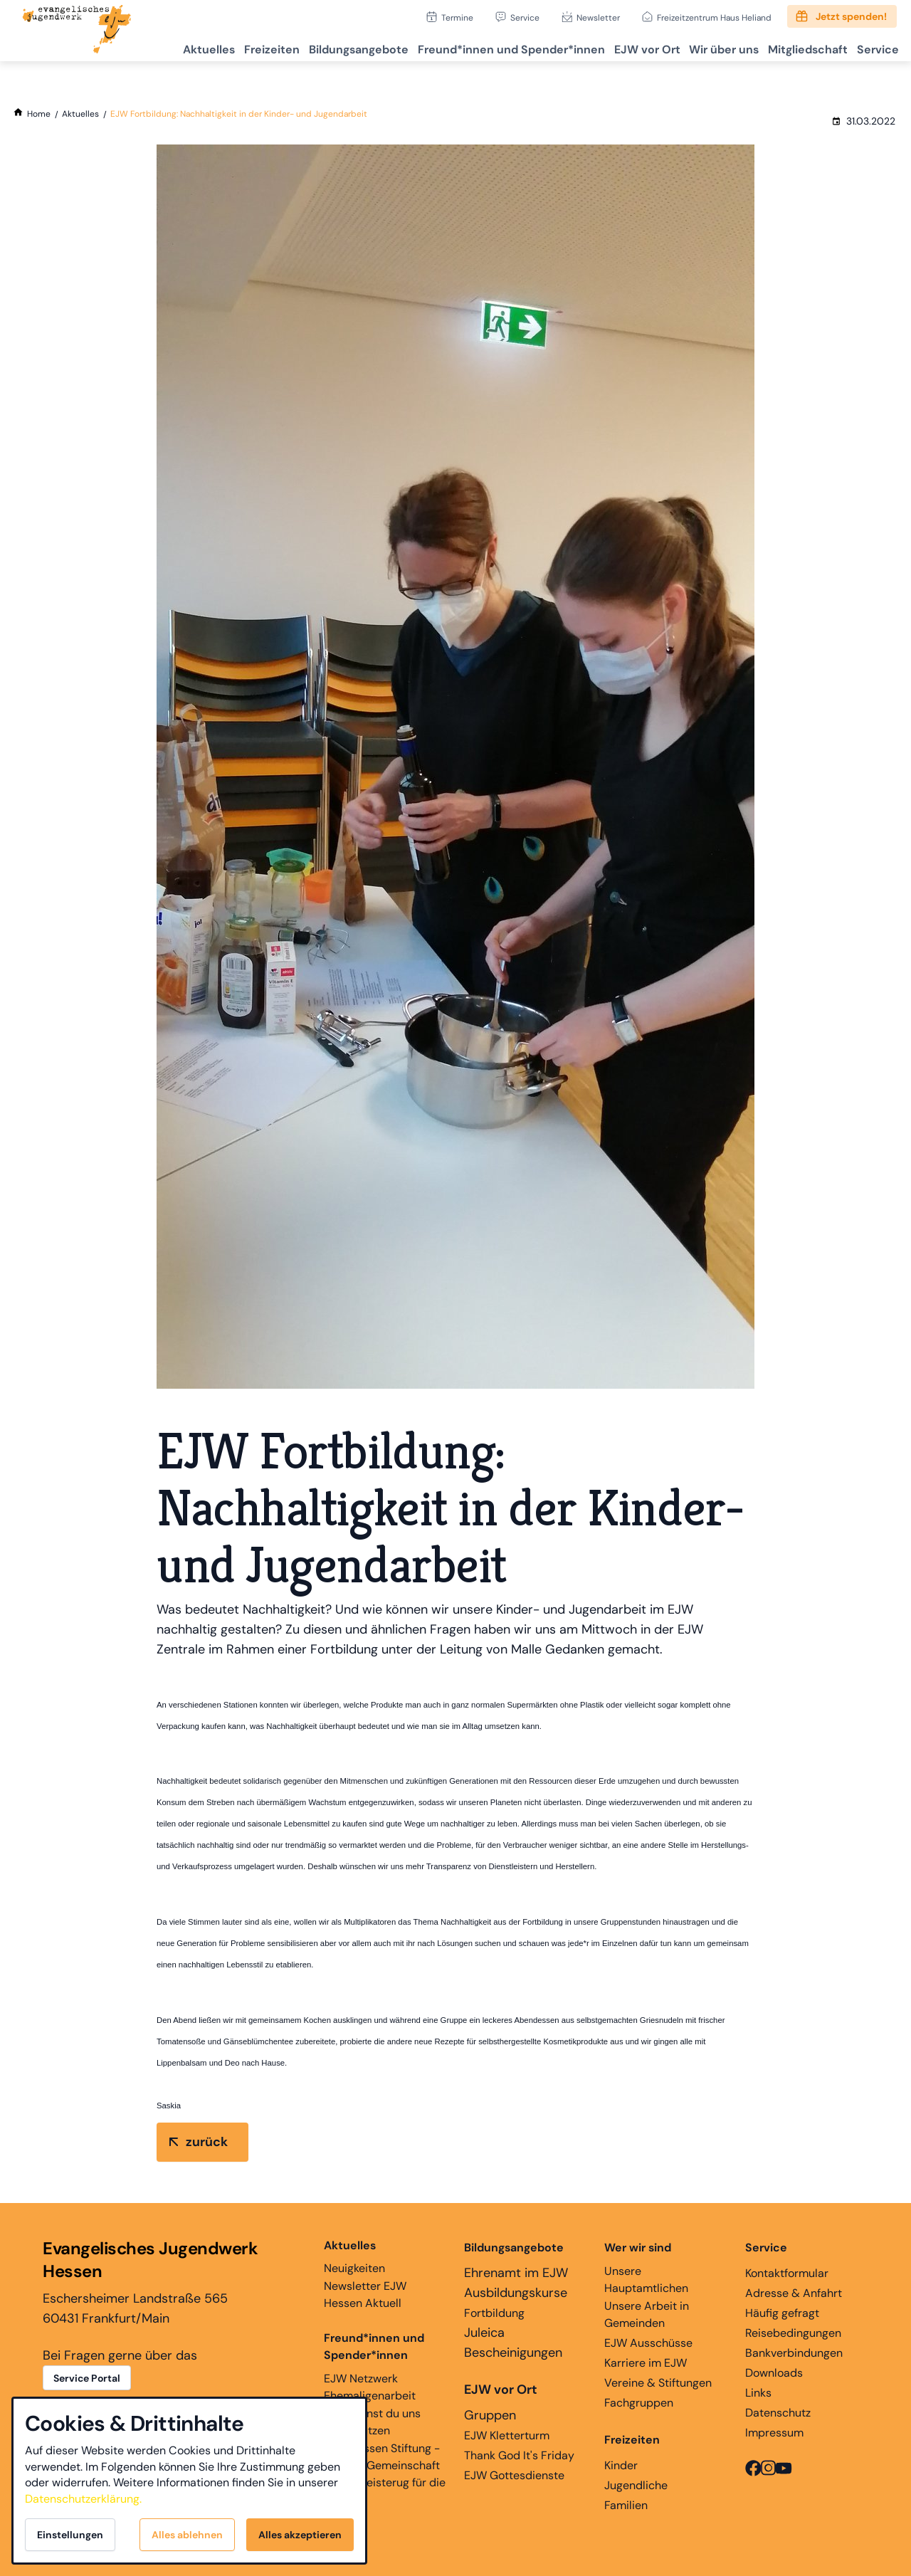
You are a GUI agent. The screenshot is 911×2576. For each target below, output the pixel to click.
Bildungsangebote (314, 46)
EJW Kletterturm (506, 2435)
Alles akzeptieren (300, 2534)
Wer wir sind (637, 2247)
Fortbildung (494, 2313)
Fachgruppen (638, 2402)
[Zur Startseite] (77, 30)
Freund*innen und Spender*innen (374, 2346)
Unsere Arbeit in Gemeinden (646, 2314)
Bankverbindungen (794, 2352)
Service (524, 17)
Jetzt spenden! (851, 16)
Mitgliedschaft (795, 46)
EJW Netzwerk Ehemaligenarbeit (370, 2387)
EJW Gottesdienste (514, 2475)
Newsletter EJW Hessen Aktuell (365, 2294)
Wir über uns (703, 46)
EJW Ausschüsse (648, 2342)
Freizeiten (219, 46)
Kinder (621, 2465)
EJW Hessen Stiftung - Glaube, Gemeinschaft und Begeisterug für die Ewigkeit (385, 2474)
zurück (207, 2141)
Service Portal (86, 2378)
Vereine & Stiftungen (658, 2382)
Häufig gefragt (782, 2313)
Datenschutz (778, 2412)
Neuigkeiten (354, 2256)
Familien (626, 2505)
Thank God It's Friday (519, 2455)
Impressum (774, 2432)
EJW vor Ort (618, 46)
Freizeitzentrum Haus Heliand (714, 17)
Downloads (774, 2372)
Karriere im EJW (645, 2362)
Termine (457, 17)
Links (758, 2392)
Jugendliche (636, 2485)
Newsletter (598, 17)
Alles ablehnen (187, 2534)
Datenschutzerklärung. (83, 2498)
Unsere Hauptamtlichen (646, 2280)
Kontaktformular (786, 2273)
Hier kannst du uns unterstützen (372, 2422)
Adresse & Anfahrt (793, 2293)
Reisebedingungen (793, 2332)
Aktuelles (148, 46)
